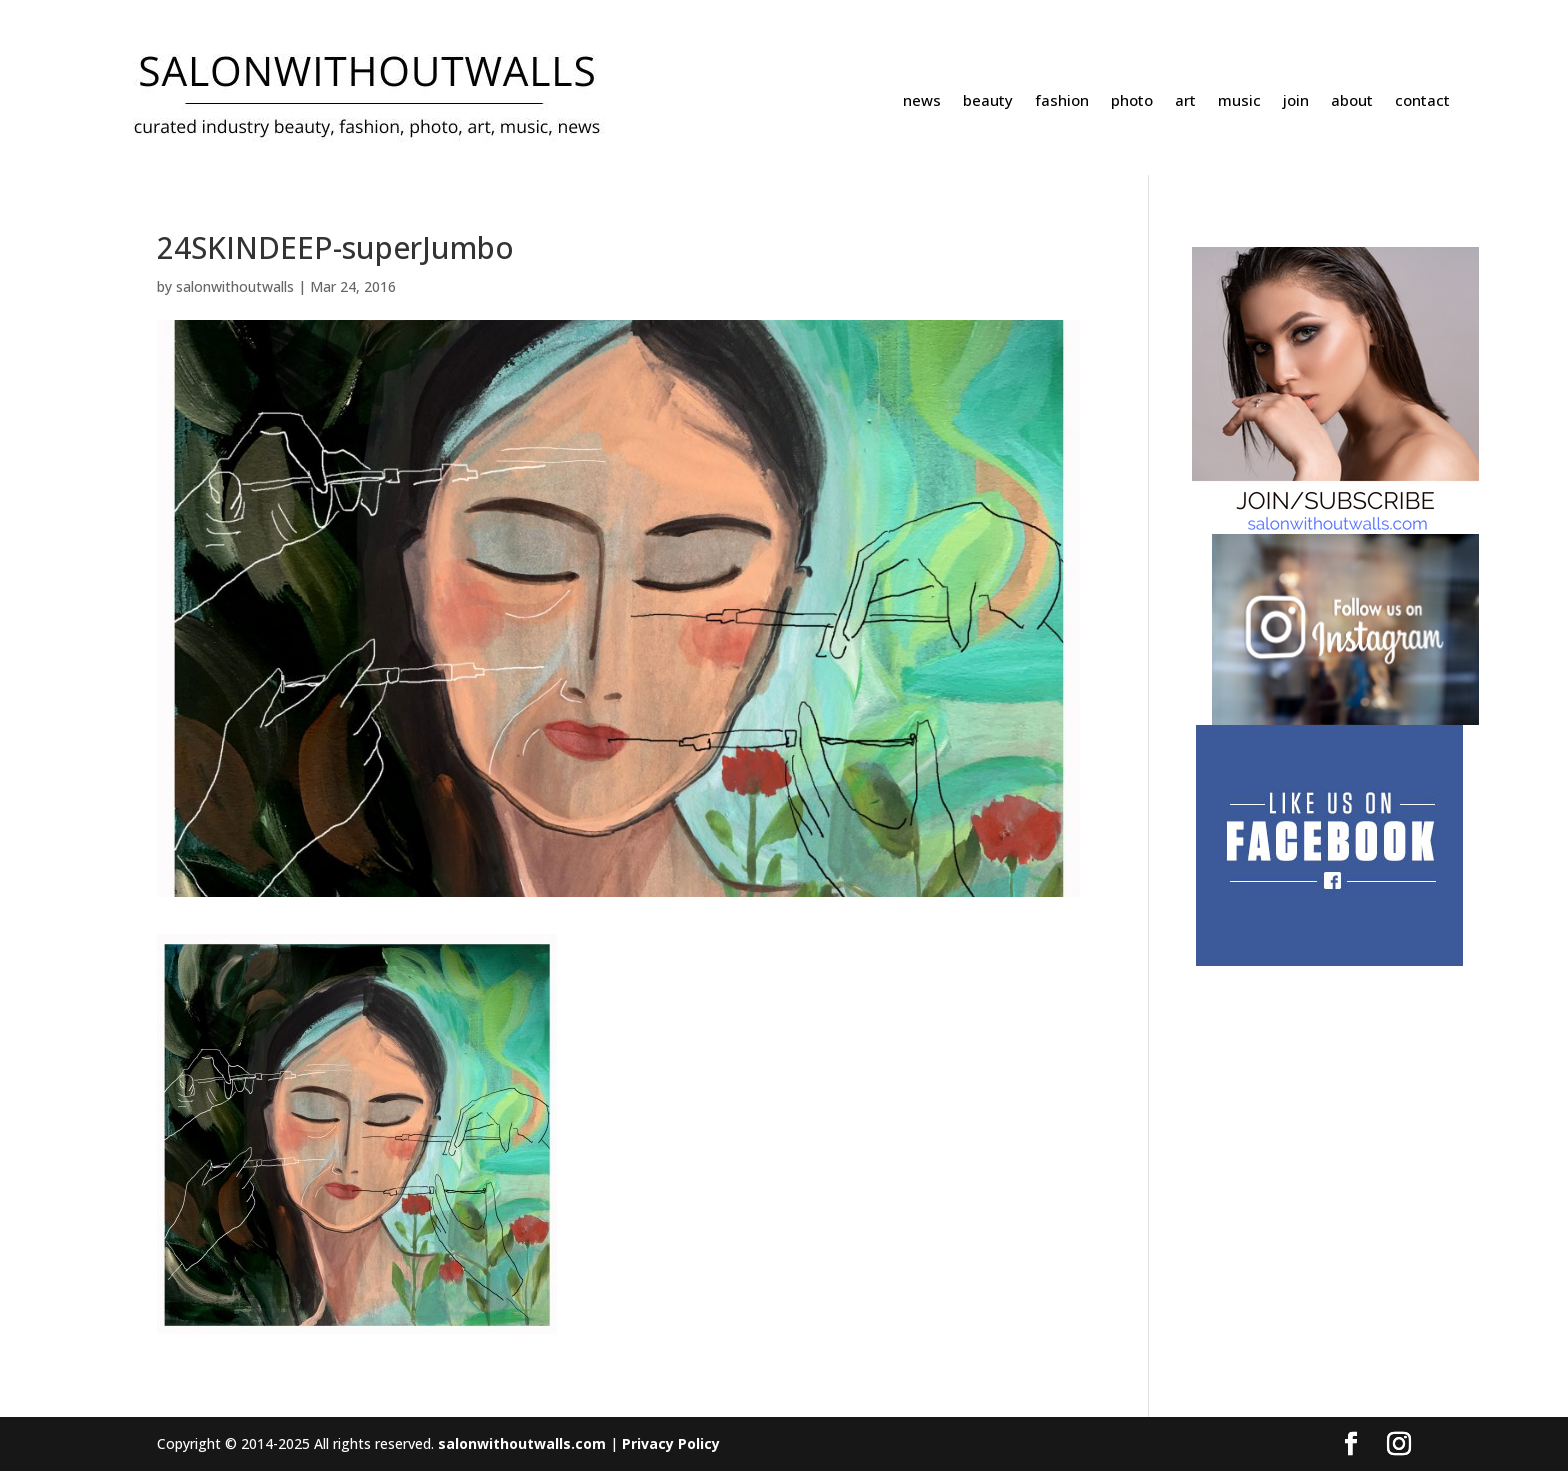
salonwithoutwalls (235, 286)
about (1352, 101)
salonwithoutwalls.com (522, 1443)
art (1185, 101)
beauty (988, 101)
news (922, 101)
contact (1422, 101)
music (1239, 101)
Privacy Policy (671, 1443)
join (1296, 101)
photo (1132, 101)
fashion (1062, 101)
